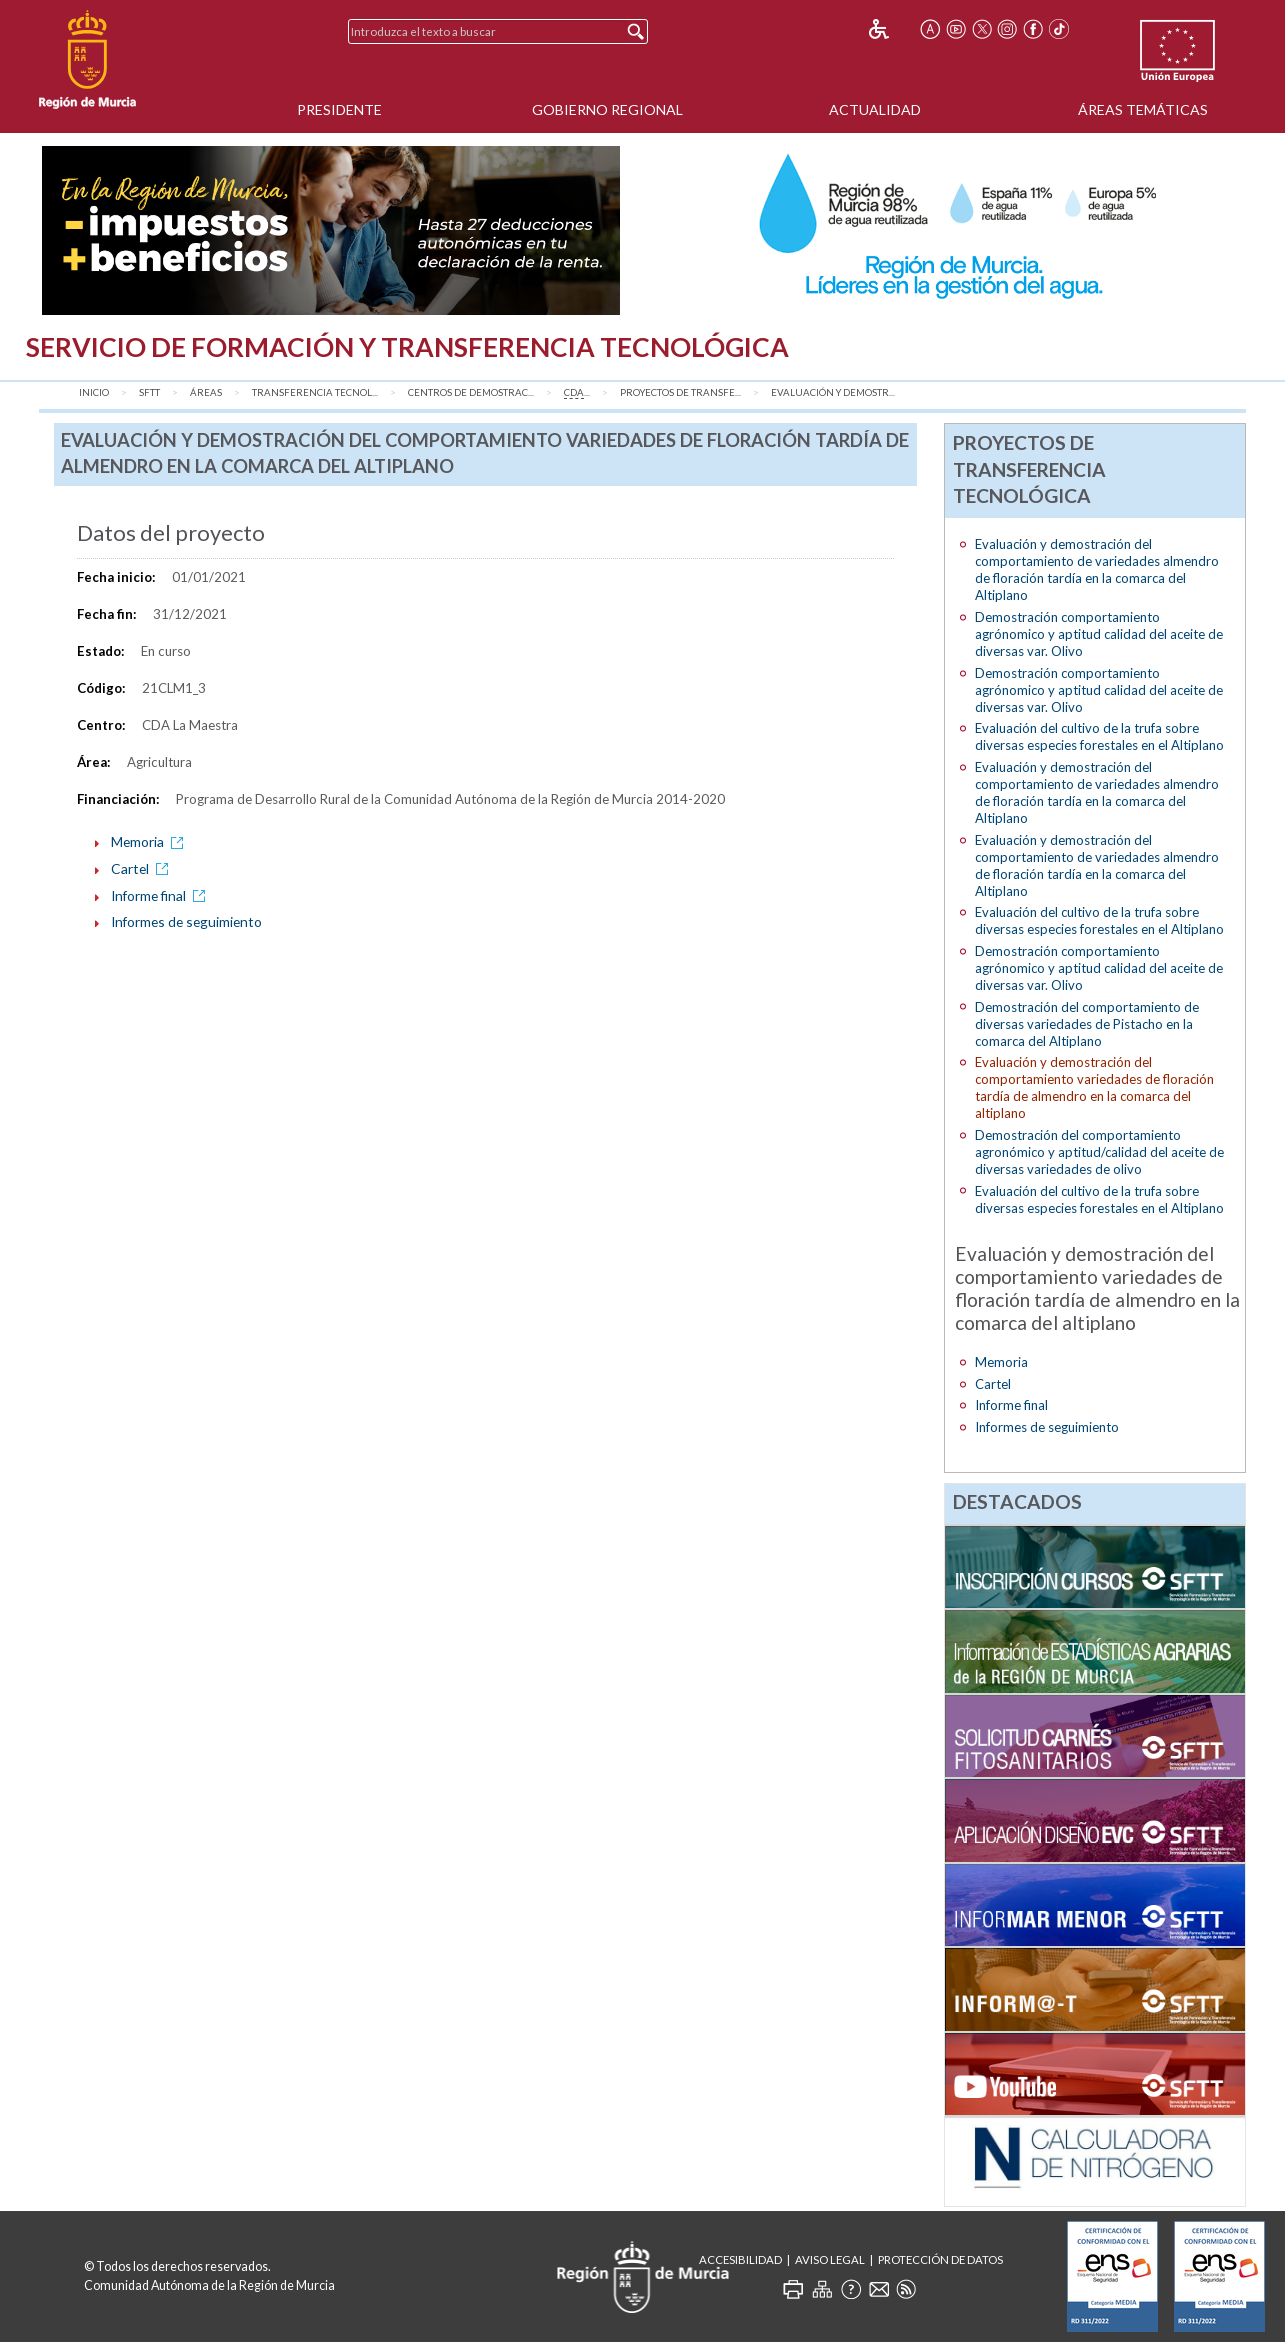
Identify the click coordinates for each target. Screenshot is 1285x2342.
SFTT (149, 392)
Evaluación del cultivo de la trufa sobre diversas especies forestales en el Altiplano (1099, 736)
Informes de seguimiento (186, 921)
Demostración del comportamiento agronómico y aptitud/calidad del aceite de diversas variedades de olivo (1099, 1152)
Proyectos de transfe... (680, 392)
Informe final (161, 895)
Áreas (206, 392)
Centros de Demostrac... (471, 392)
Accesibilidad (740, 2259)
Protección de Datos (940, 2259)
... (577, 393)
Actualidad (875, 109)
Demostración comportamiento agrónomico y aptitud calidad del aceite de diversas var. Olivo (1099, 634)
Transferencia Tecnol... (315, 392)
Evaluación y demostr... (833, 392)
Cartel (143, 868)
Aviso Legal (830, 2259)
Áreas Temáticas (1143, 109)
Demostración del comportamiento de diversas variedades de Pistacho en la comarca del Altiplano (1087, 1024)
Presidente (339, 109)
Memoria (150, 841)
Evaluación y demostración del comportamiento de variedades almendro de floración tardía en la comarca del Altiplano (1097, 569)
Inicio (94, 392)
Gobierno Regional (607, 109)
